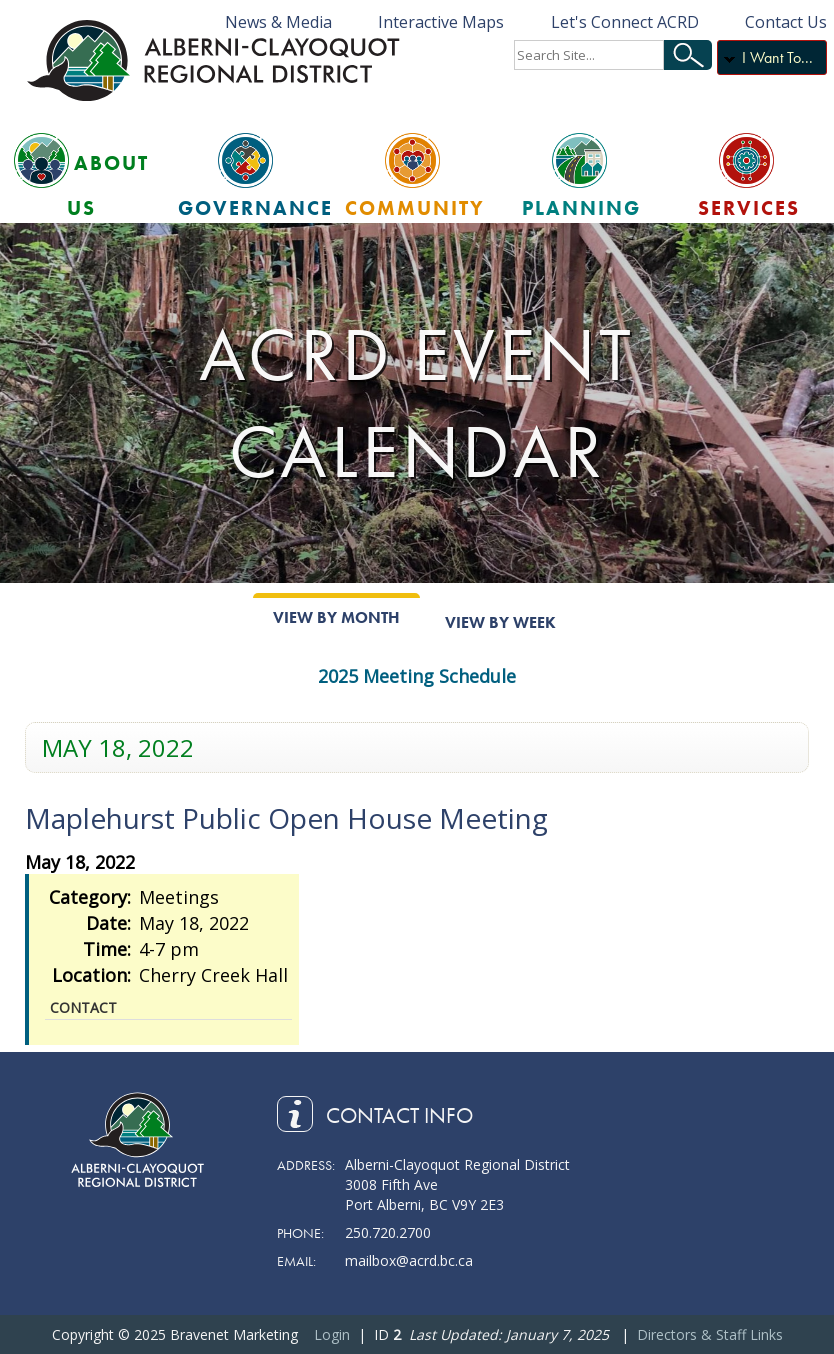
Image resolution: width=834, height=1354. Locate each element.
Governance (255, 208)
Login (332, 1334)
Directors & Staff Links (710, 1334)
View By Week (500, 622)
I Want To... (777, 57)
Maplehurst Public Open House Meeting (286, 818)
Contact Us (786, 22)
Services (749, 208)
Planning (581, 208)
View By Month (336, 617)
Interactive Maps (441, 22)
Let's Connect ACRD (625, 22)
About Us (108, 185)
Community (415, 208)
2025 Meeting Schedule (417, 676)
